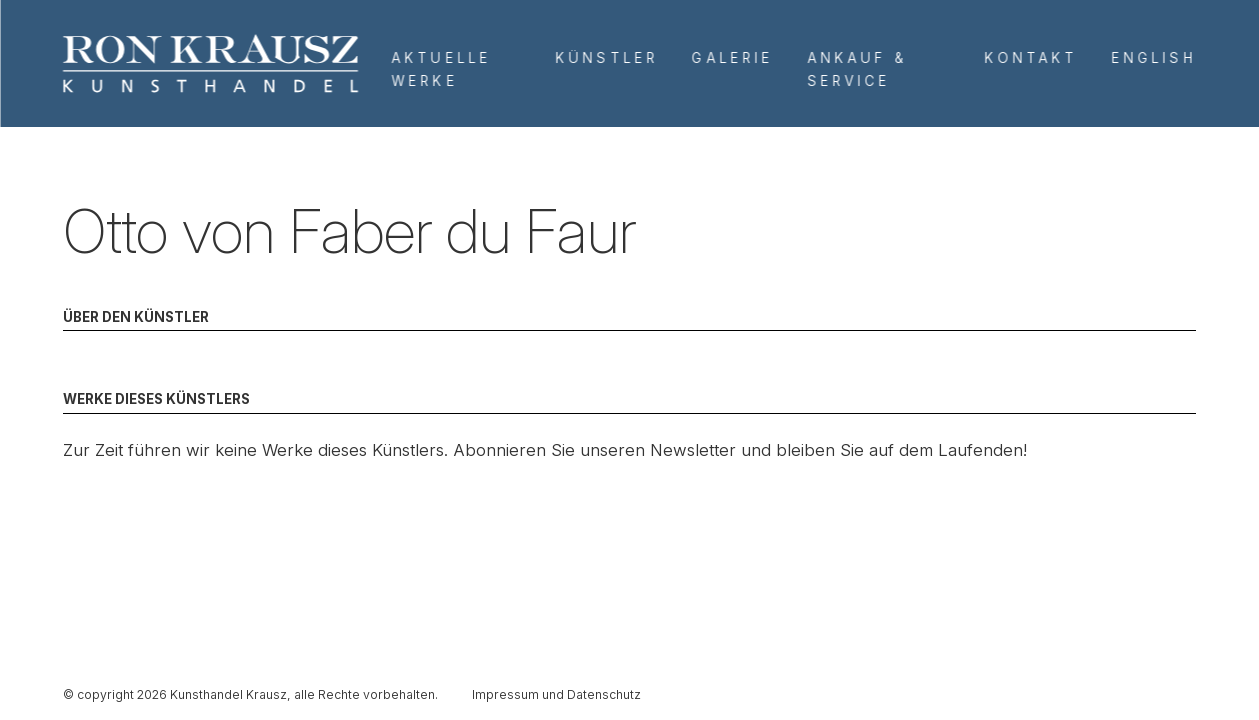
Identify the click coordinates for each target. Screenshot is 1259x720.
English (1154, 58)
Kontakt (1031, 58)
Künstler (607, 58)
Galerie (732, 58)
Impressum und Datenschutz (556, 694)
